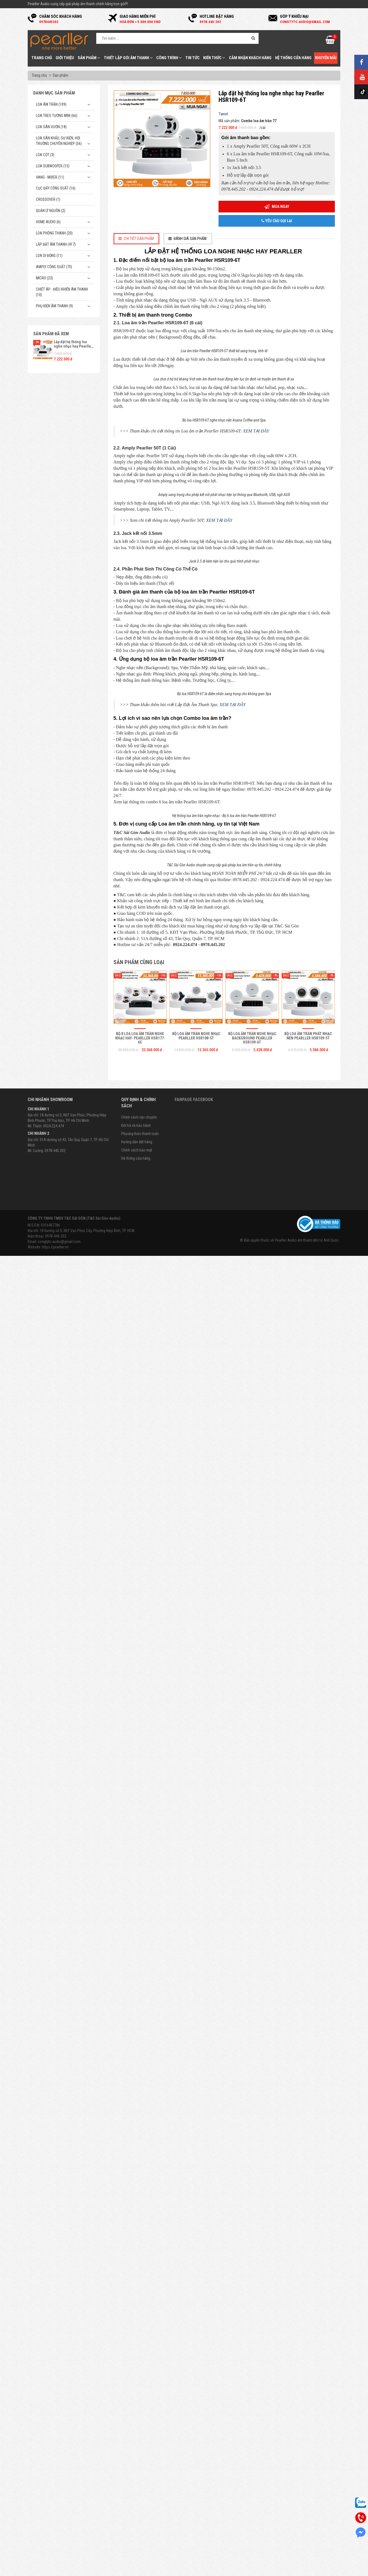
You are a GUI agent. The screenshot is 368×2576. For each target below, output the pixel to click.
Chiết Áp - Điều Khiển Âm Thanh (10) (62, 292)
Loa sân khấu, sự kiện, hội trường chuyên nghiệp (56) (59, 141)
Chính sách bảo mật (136, 2476)
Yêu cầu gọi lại (276, 221)
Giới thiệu (65, 57)
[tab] (137, 238)
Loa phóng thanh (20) (54, 233)
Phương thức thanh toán (140, 2459)
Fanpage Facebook (194, 2425)
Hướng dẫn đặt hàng (136, 2467)
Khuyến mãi (325, 57)
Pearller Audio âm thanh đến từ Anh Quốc (307, 2566)
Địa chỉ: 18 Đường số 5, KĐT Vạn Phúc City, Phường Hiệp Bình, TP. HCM (81, 2556)
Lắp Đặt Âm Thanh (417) (56, 244)
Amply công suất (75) (54, 267)
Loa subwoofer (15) (52, 166)
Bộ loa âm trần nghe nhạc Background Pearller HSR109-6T (252, 2363)
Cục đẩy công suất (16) (55, 188)
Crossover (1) (48, 199)
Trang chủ (42, 57)
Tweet (223, 114)
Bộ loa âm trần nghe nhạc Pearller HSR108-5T (196, 2361)
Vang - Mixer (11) (50, 177)
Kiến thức (214, 57)
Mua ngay (276, 206)
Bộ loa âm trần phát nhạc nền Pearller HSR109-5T (308, 2361)
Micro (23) (44, 278)
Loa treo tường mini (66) (56, 115)
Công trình (169, 57)
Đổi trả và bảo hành (136, 2451)
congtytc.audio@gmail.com (59, 2567)
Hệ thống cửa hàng (293, 57)
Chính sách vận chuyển (139, 2443)
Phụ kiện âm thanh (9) (54, 306)
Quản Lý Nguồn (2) (50, 210)
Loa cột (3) (45, 155)
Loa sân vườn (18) (51, 127)
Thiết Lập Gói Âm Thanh (128, 57)
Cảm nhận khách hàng (250, 57)
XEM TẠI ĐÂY (256, 907)
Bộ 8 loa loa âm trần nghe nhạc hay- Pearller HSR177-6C (140, 2363)
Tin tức (192, 57)
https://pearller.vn (55, 2573)
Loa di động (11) (49, 255)
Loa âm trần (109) (51, 104)
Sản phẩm (89, 57)
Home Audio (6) (48, 222)
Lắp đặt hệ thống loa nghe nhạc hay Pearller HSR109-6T (73, 346)
